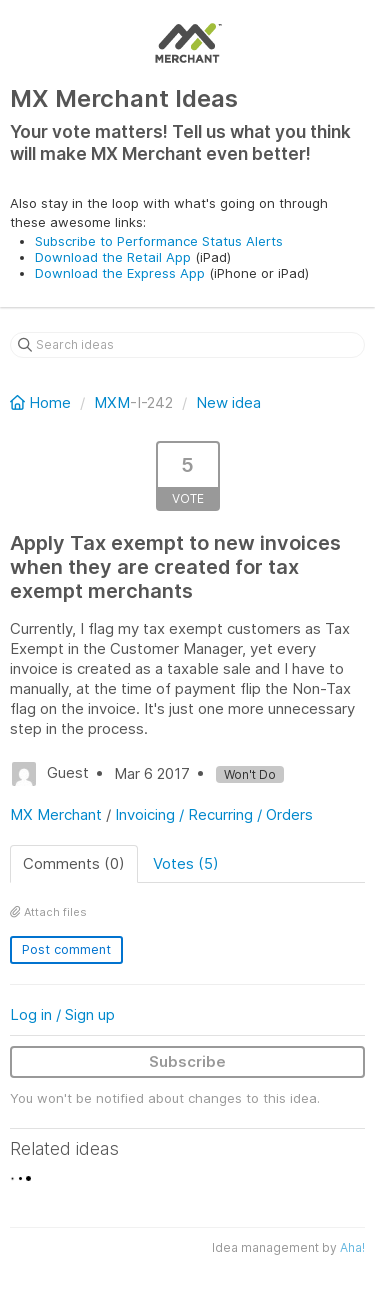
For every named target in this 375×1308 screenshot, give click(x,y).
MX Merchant (56, 814)
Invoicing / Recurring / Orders (214, 814)
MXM (112, 402)
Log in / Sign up (62, 1014)
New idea (228, 402)
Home (42, 402)
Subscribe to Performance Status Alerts (159, 241)
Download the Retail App (113, 257)
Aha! (352, 1247)
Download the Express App (120, 273)
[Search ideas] (187, 345)
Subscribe (187, 1061)
